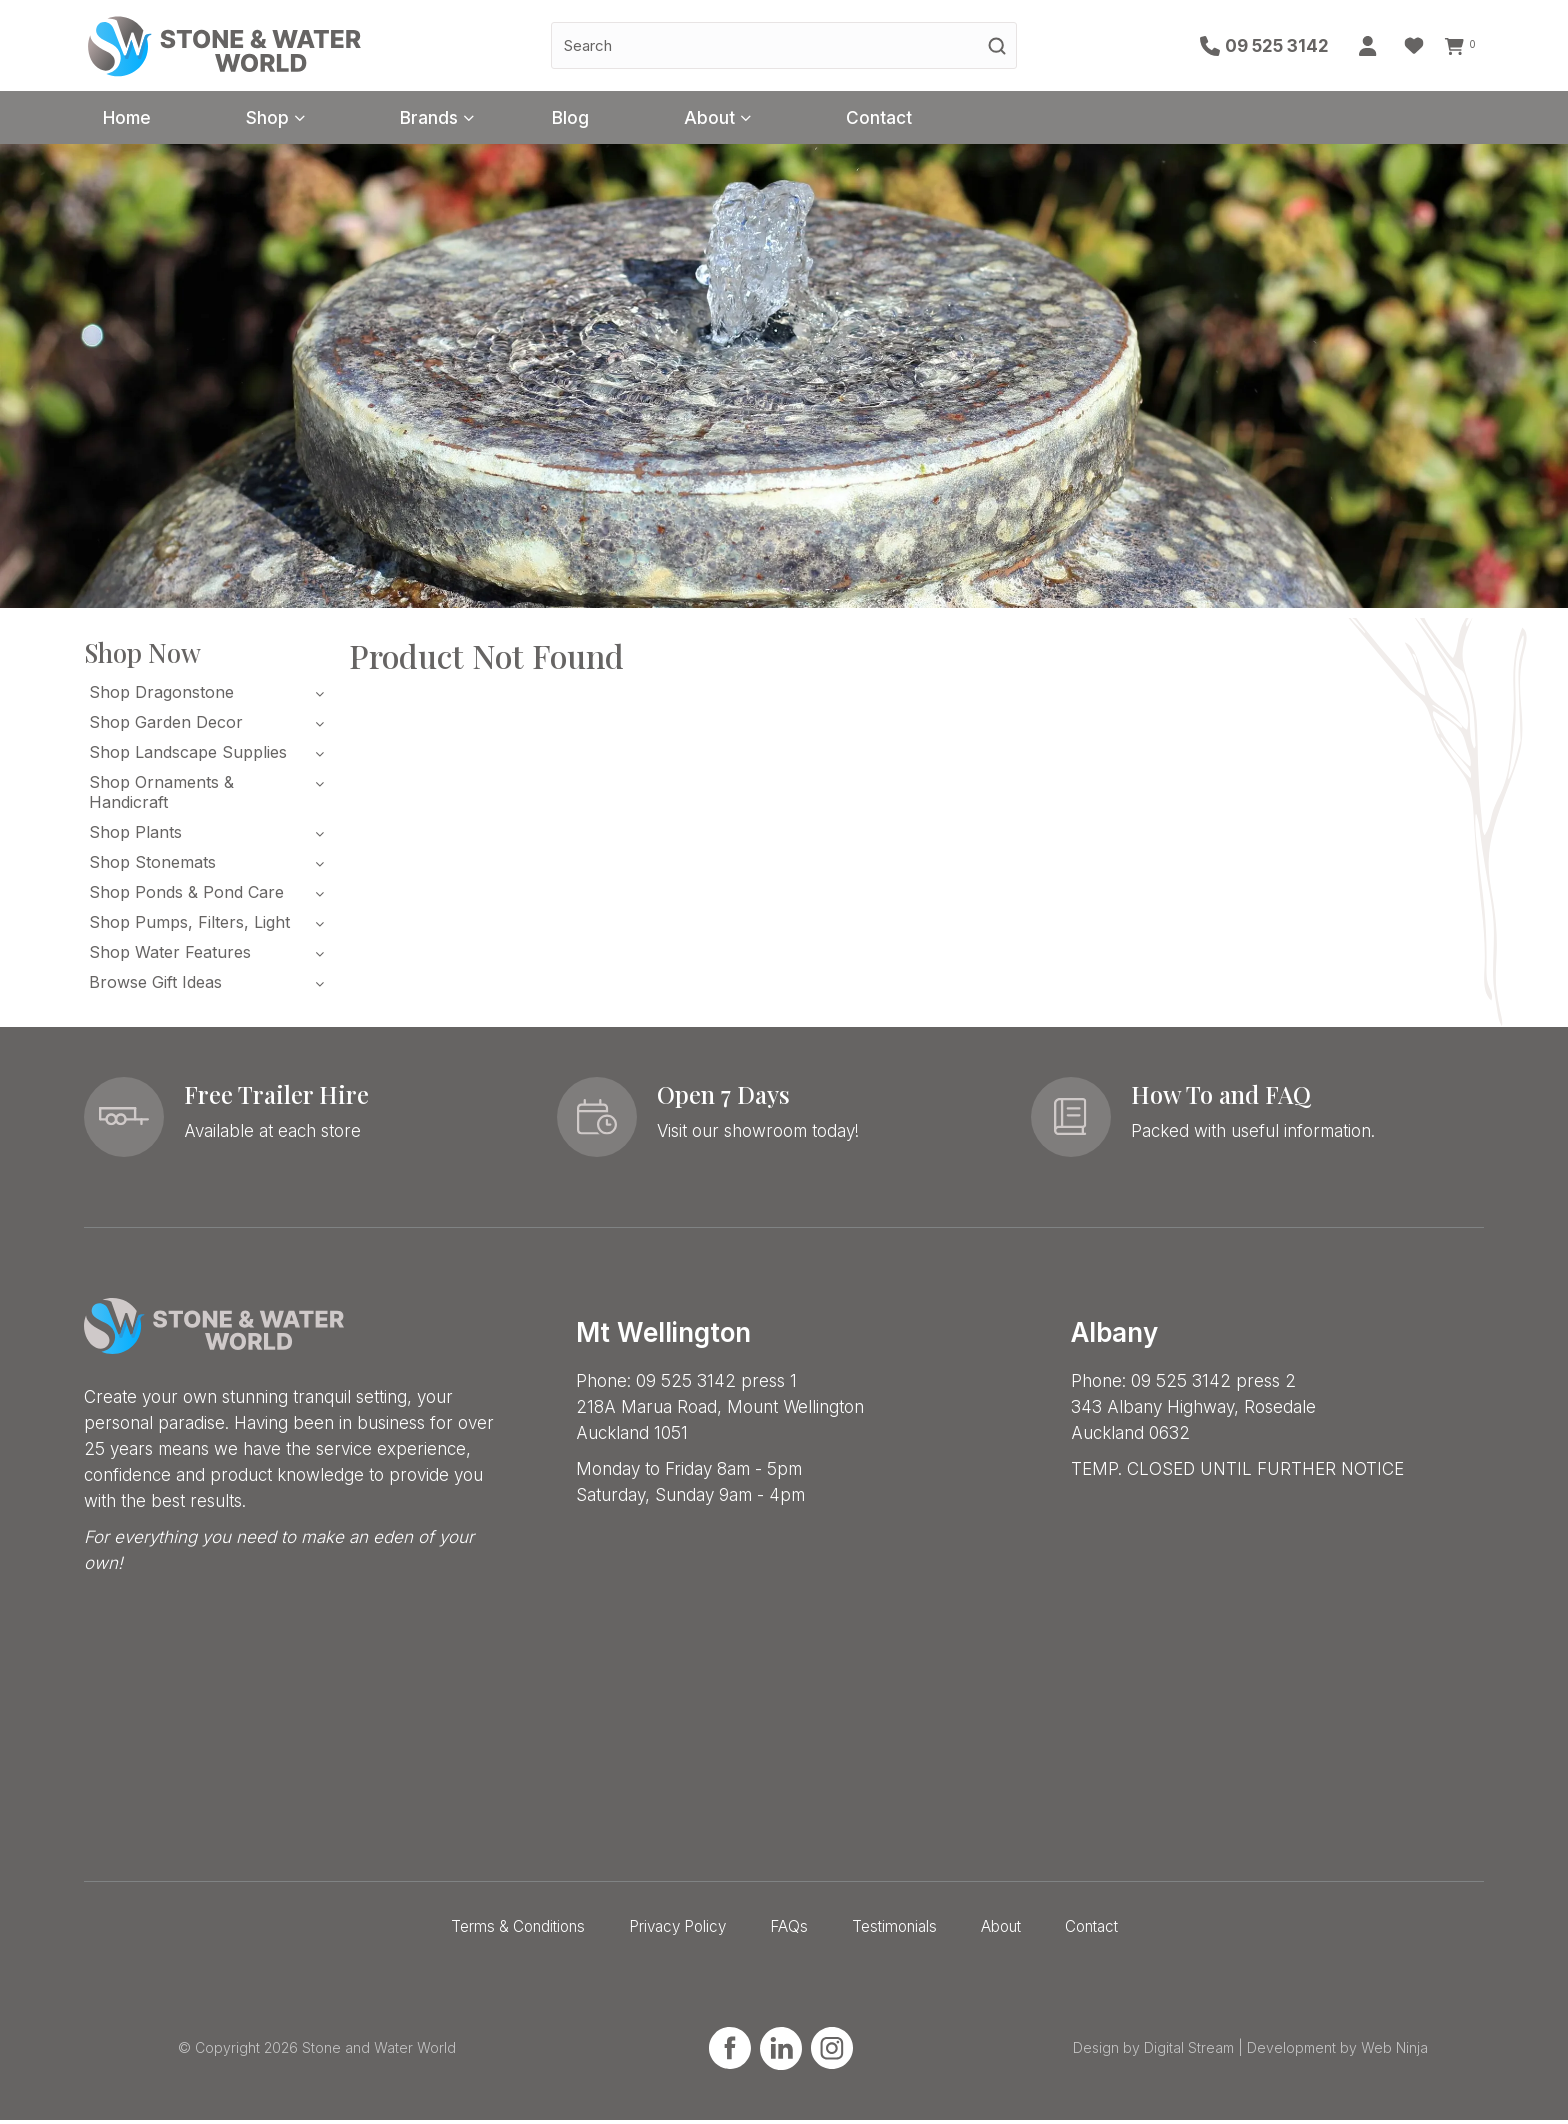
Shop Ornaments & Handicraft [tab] (161, 796)
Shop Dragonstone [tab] (161, 696)
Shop (286, 119)
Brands (460, 119)
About (765, 119)
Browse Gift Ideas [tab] (155, 986)
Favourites (1419, 46)
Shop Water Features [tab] (170, 956)
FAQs (789, 1930)
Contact (948, 119)
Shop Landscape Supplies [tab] (188, 756)
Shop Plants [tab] (135, 836)
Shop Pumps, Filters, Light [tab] (189, 926)
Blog (614, 119)
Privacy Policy (677, 1930)
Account (1374, 46)
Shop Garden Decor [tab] (166, 726)
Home (134, 119)
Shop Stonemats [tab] (152, 866)
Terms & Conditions (518, 1930)
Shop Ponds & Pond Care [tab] (186, 896)
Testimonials (894, 1930)
